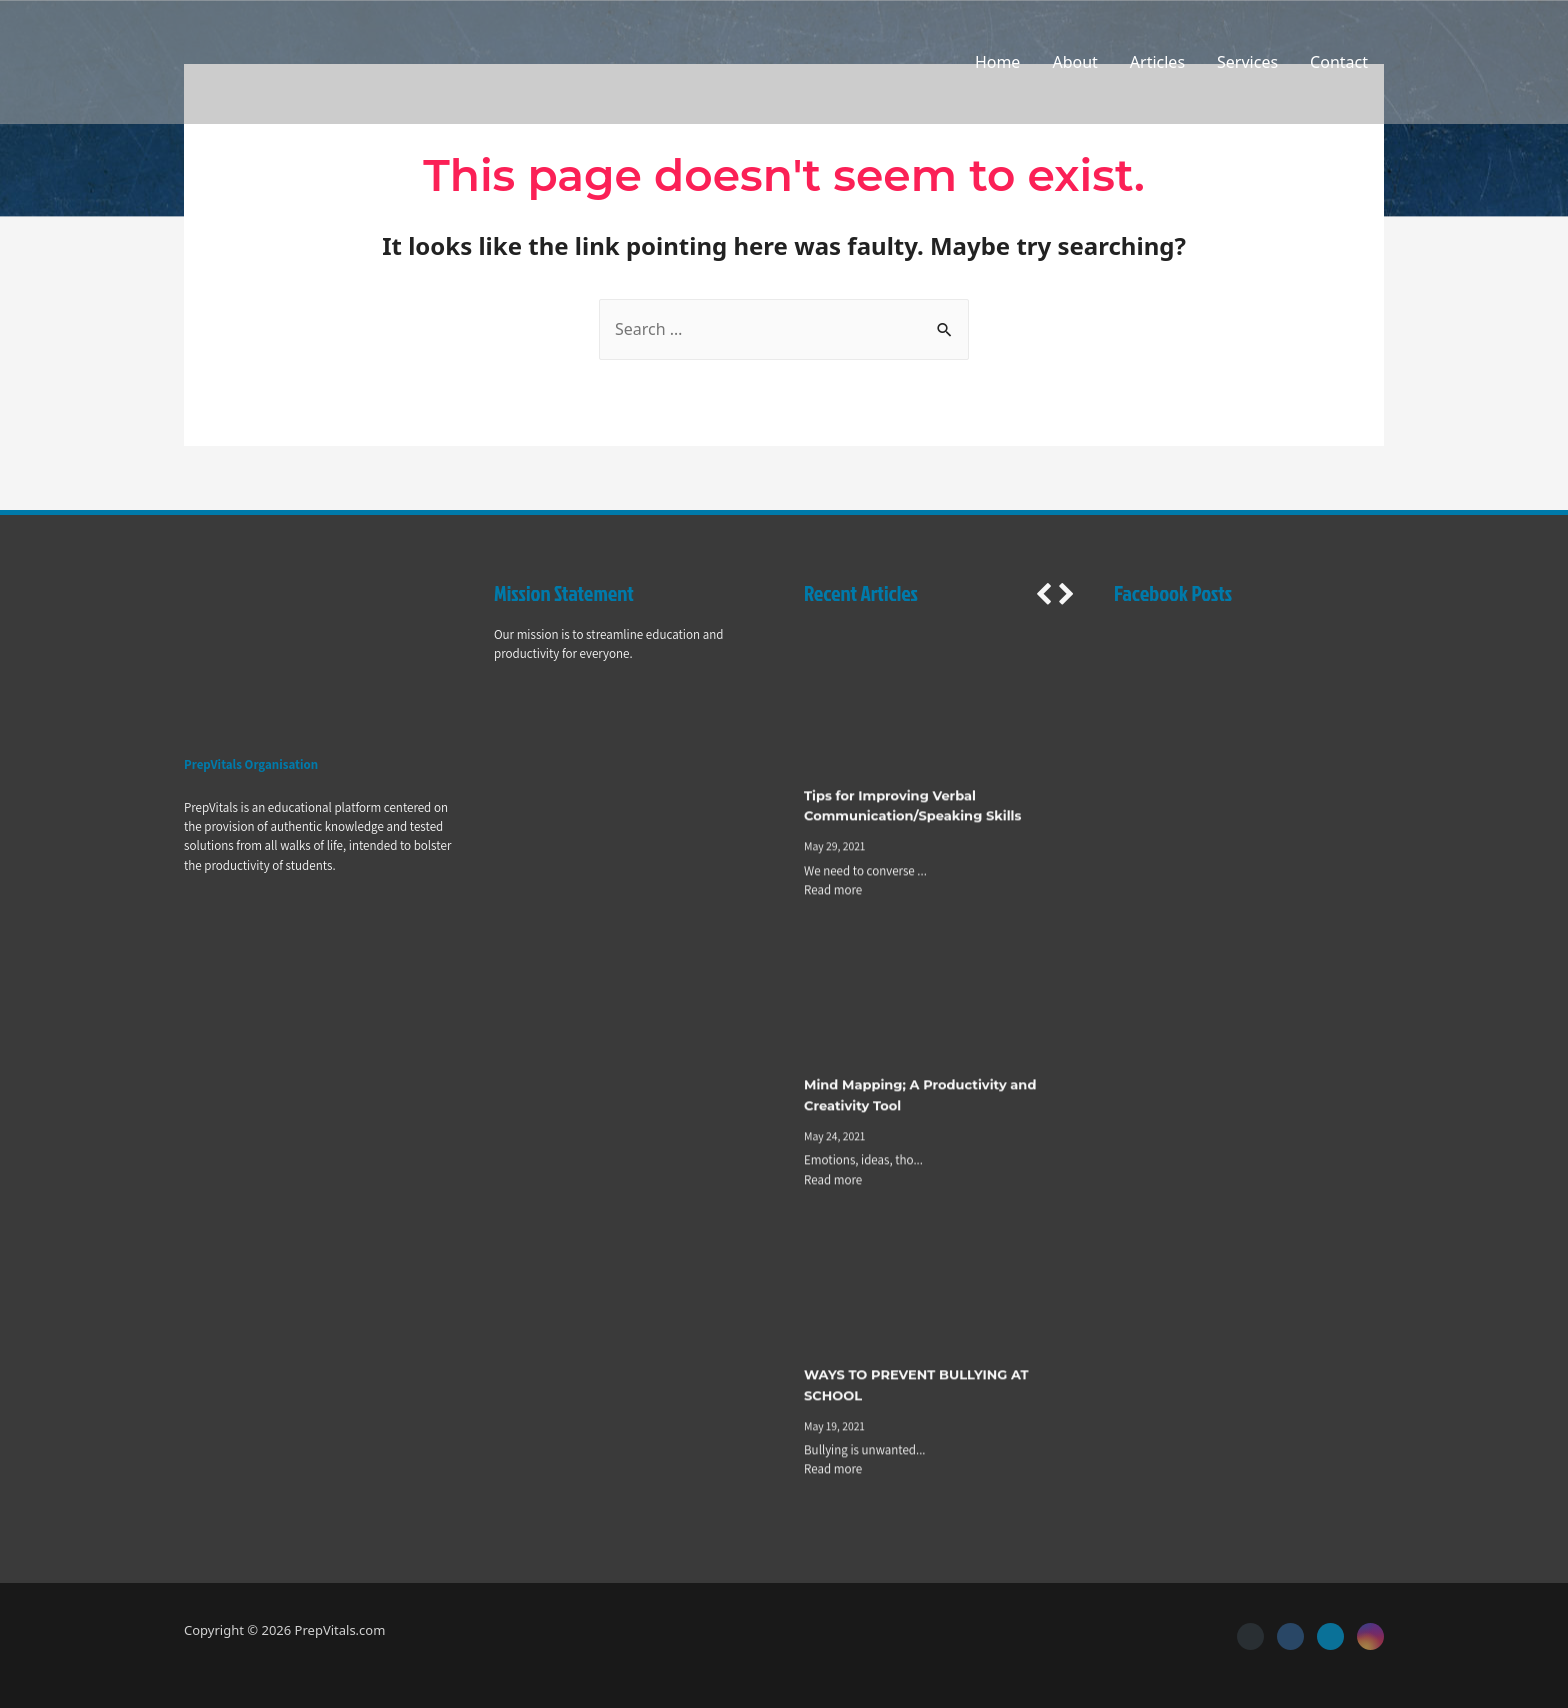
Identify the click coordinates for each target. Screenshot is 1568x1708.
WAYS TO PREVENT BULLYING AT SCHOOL (916, 1386)
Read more (833, 891)
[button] (1043, 594)
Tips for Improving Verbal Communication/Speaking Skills (912, 807)
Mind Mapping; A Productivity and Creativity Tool (920, 1097)
